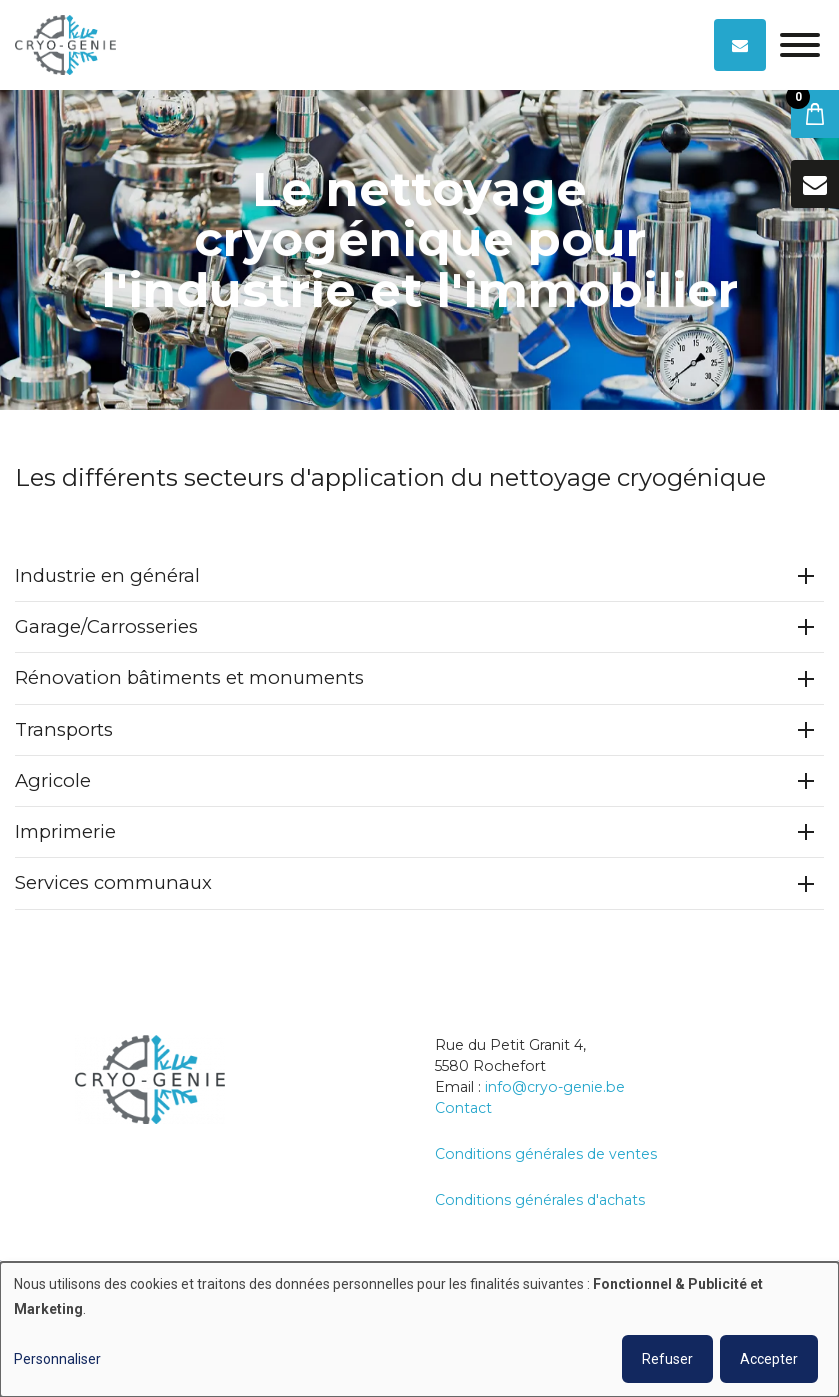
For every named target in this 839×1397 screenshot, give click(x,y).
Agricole (53, 781)
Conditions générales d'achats (540, 1200)
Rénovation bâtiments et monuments (189, 678)
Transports (64, 729)
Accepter (769, 1359)
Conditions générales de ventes (546, 1154)
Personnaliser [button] (57, 1359)
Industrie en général (107, 576)
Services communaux (113, 883)
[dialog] (419, 1329)
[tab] (419, 577)
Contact (463, 1108)
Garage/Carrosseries (106, 627)
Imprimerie (65, 832)
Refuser (667, 1359)
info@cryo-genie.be (555, 1087)
